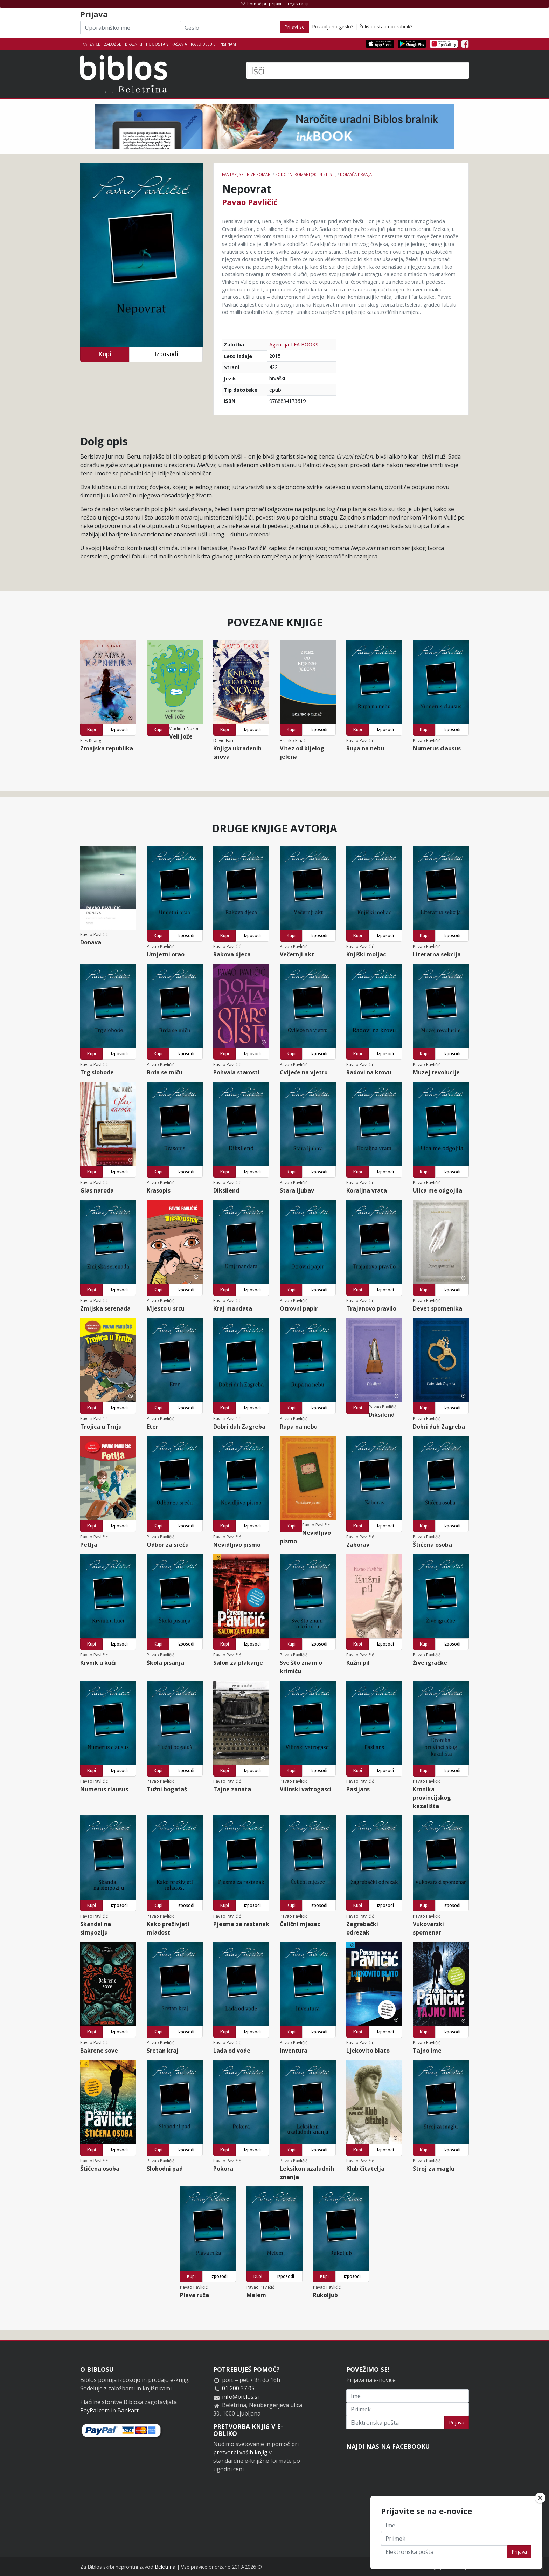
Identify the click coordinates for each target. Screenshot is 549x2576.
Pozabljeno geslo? (332, 26)
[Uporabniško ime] (124, 27)
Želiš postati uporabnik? (385, 26)
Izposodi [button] (166, 354)
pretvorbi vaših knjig (240, 2452)
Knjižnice (91, 44)
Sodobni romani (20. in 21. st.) (305, 174)
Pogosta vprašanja (166, 44)
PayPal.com (95, 2410)
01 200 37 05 (238, 2388)
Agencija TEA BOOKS (293, 344)
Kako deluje (203, 44)
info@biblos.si (240, 2396)
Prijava (456, 2422)
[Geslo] (224, 27)
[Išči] (357, 70)
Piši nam (228, 44)
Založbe (112, 44)
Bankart (128, 2410)
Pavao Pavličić (249, 202)
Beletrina (165, 2566)
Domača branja (356, 174)
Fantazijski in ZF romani (247, 174)
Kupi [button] (104, 354)
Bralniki (133, 44)
